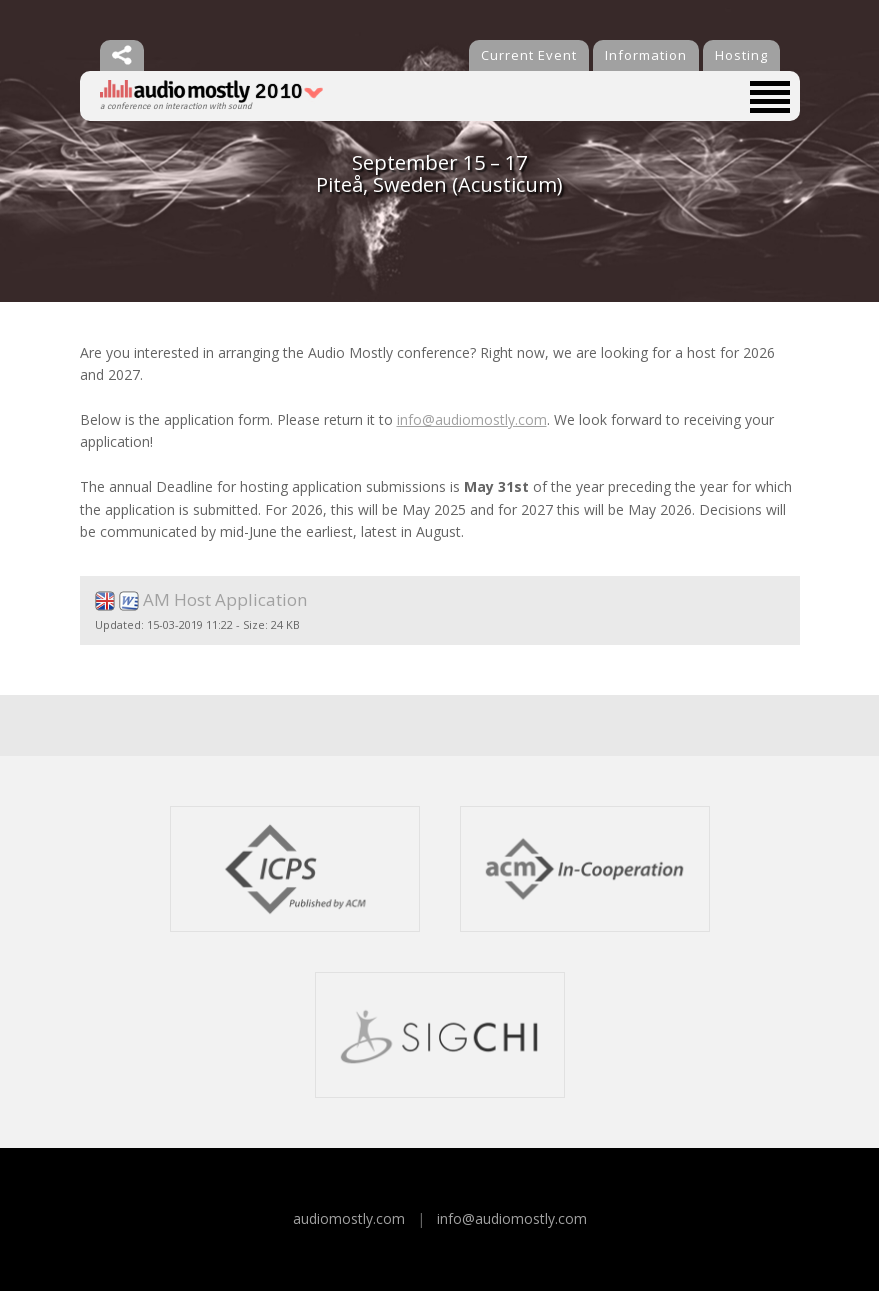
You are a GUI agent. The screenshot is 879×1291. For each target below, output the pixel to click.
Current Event (529, 55)
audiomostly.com (349, 1218)
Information (646, 55)
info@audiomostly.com (472, 419)
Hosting (741, 55)
